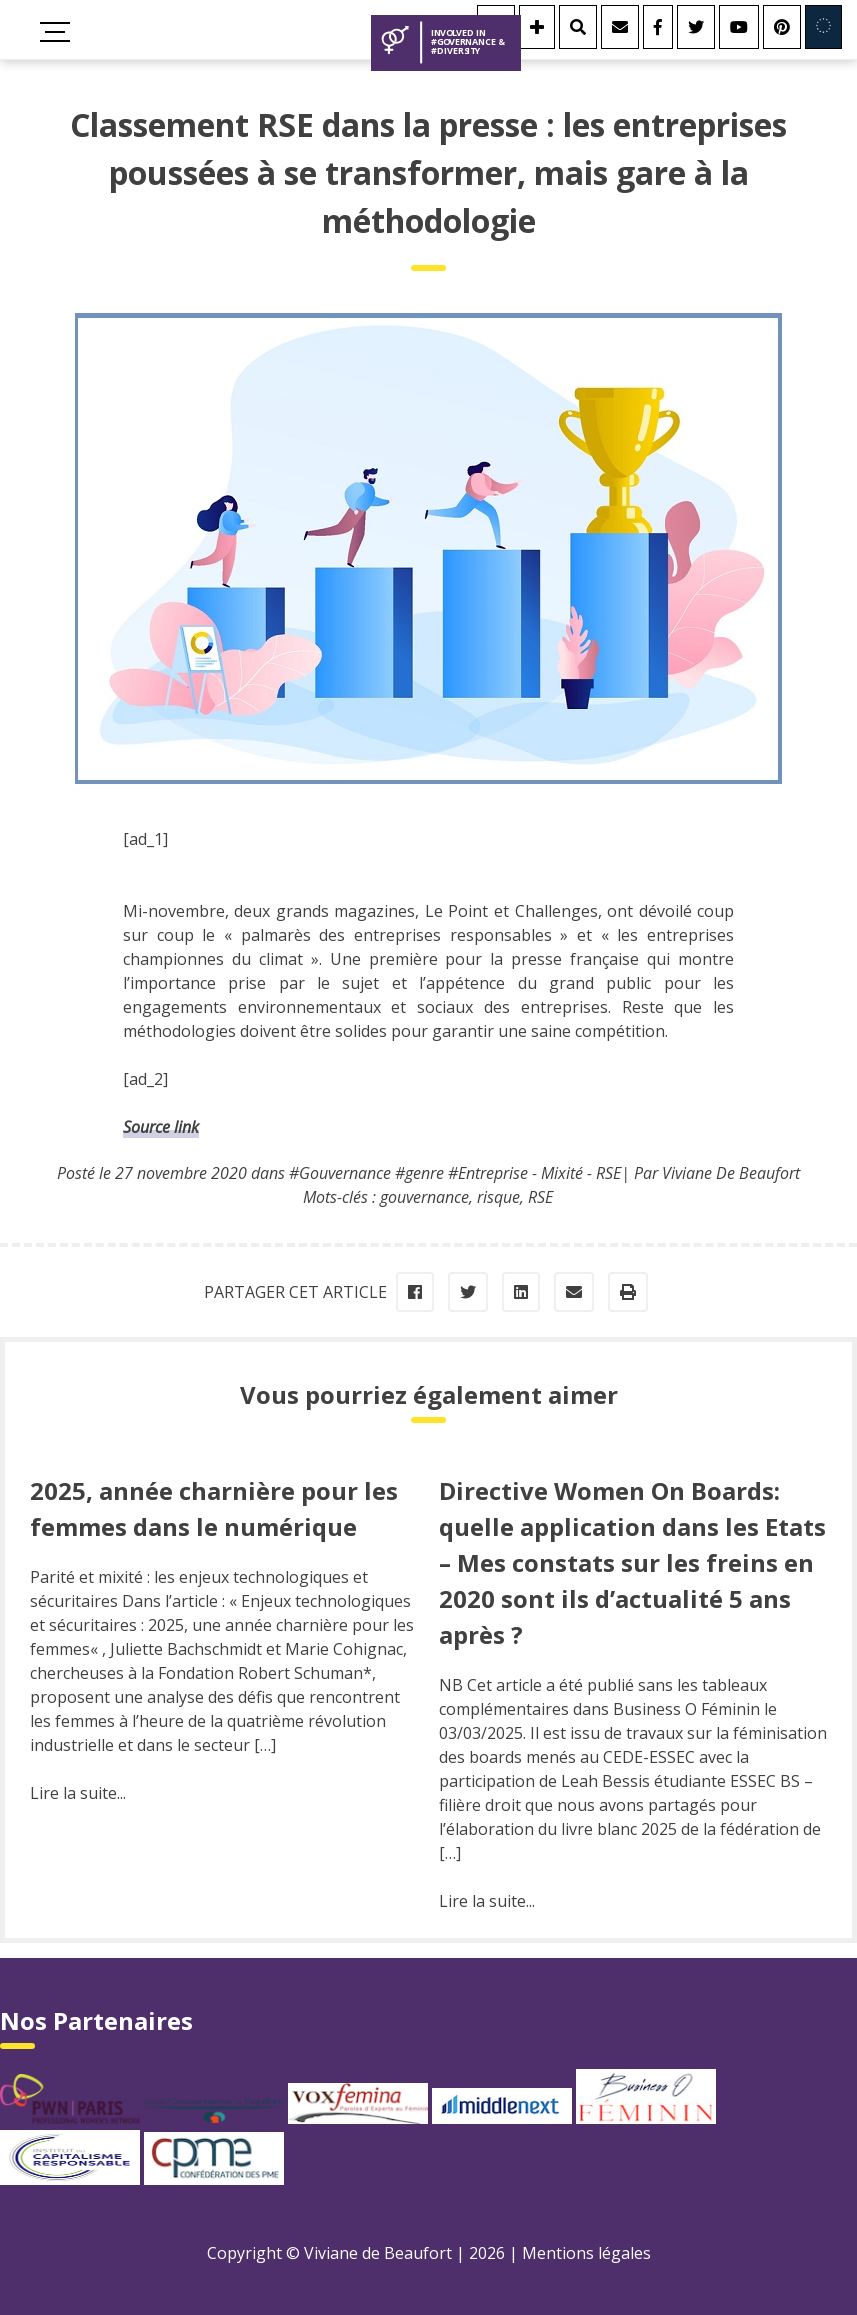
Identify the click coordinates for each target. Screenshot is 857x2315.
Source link (161, 1127)
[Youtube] (739, 27)
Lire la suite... (78, 1793)
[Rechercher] (578, 27)
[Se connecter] (537, 27)
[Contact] (620, 27)
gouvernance (424, 1197)
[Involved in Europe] (823, 27)
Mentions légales (586, 2253)
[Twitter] (696, 27)
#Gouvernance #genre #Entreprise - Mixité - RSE (455, 1173)
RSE (540, 1197)
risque (498, 1197)
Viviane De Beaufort (731, 1173)
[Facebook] (658, 27)
